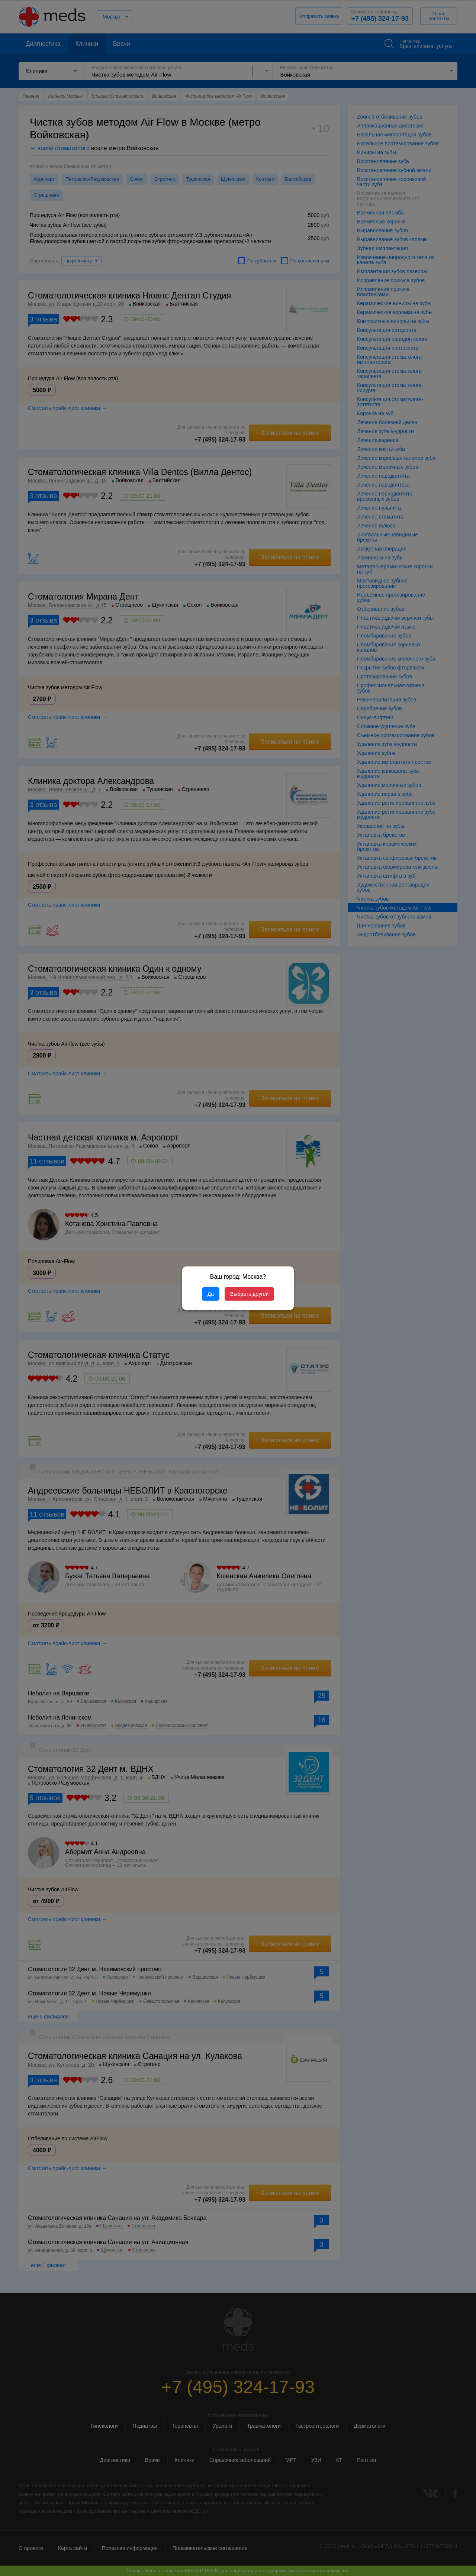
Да (211, 1294)
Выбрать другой (249, 1294)
